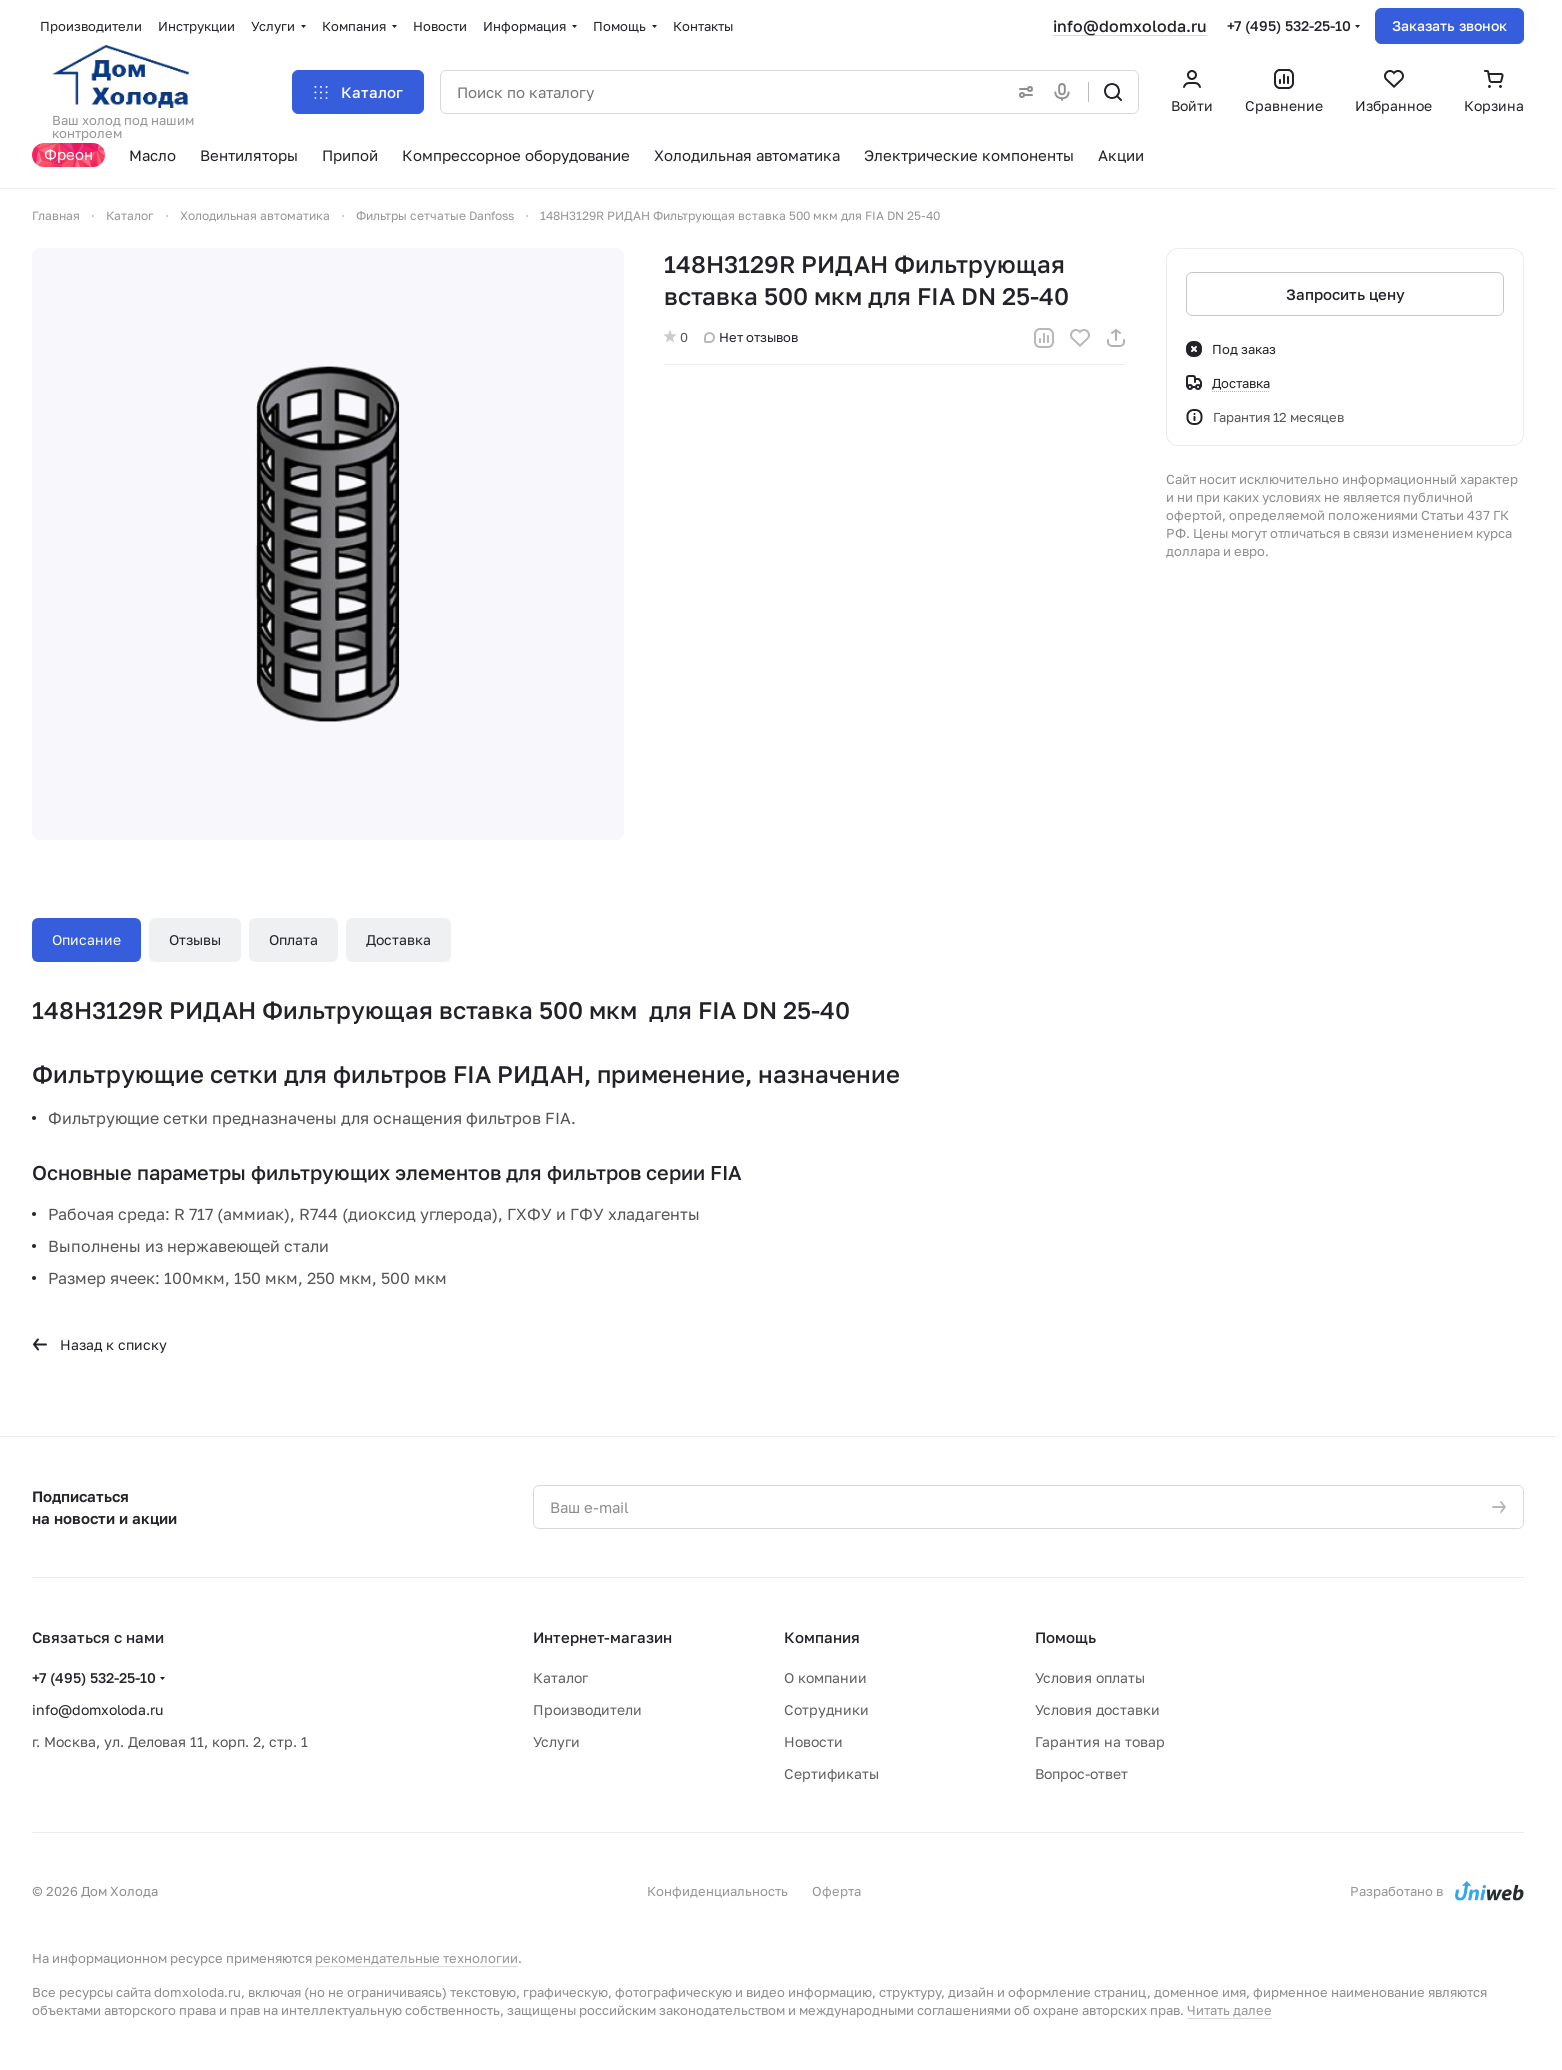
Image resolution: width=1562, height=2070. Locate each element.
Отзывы (195, 939)
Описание (86, 939)
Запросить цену (1345, 294)
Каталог (560, 1677)
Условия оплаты (1090, 1677)
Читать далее (1229, 2010)
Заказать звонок (1449, 25)
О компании (825, 1677)
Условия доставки (1097, 1709)
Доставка (398, 939)
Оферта (836, 1891)
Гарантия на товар (1100, 1741)
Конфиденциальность (717, 1891)
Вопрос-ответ (1081, 1773)
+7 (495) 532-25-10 (1289, 25)
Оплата (293, 939)
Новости (813, 1741)
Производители (587, 1709)
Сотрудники (826, 1709)
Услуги (556, 1741)
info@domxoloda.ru (1130, 26)
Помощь (1065, 1637)
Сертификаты (831, 1773)
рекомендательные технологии (416, 1958)
